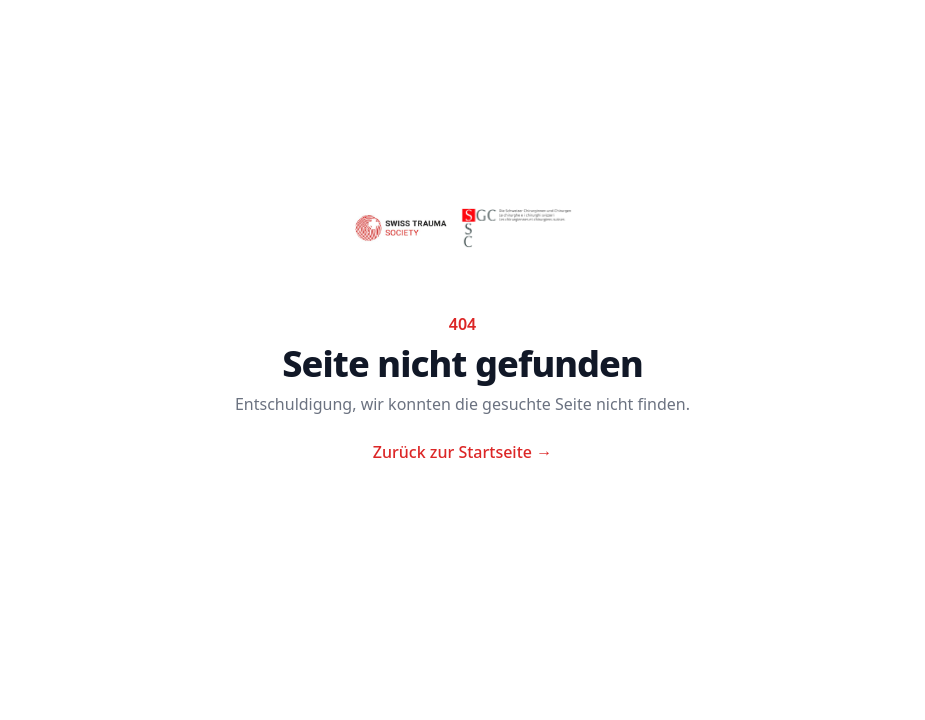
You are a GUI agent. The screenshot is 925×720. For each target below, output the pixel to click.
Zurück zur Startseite (462, 452)
